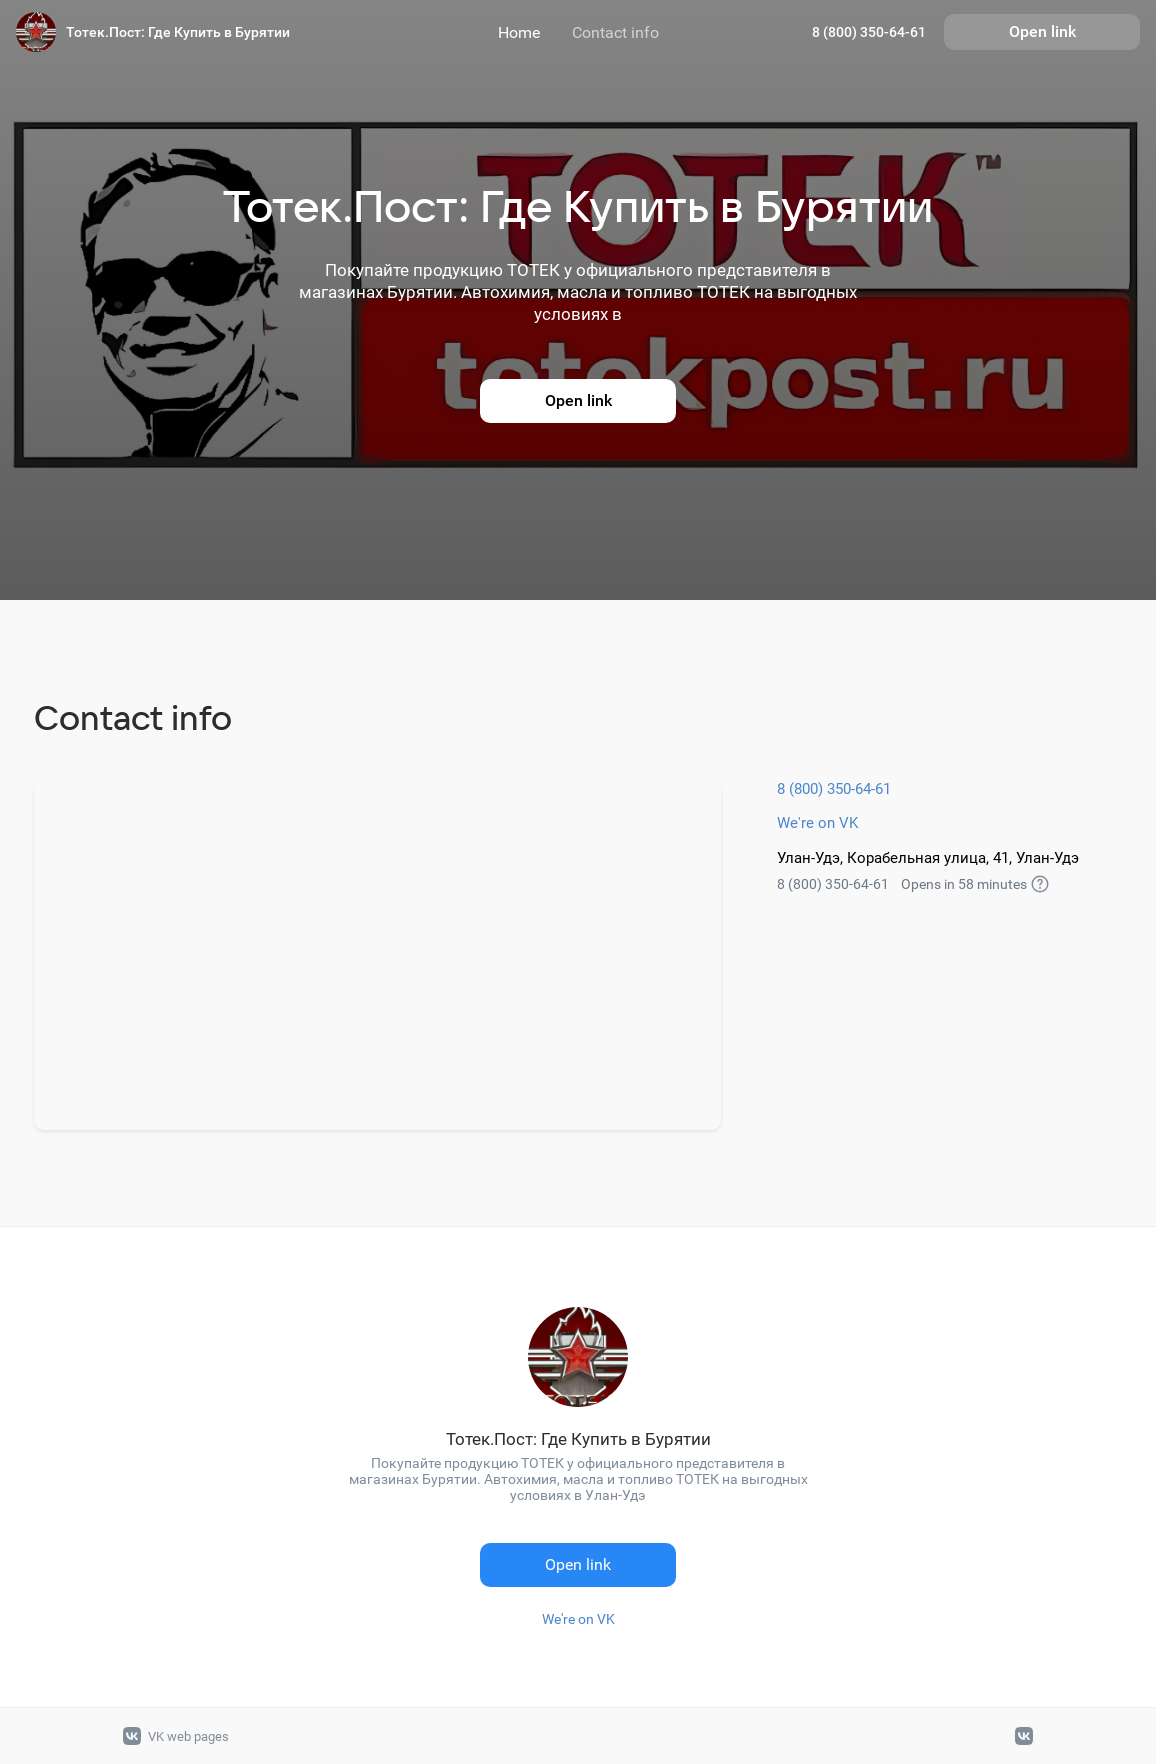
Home (519, 32)
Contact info (615, 32)
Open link (1042, 31)
